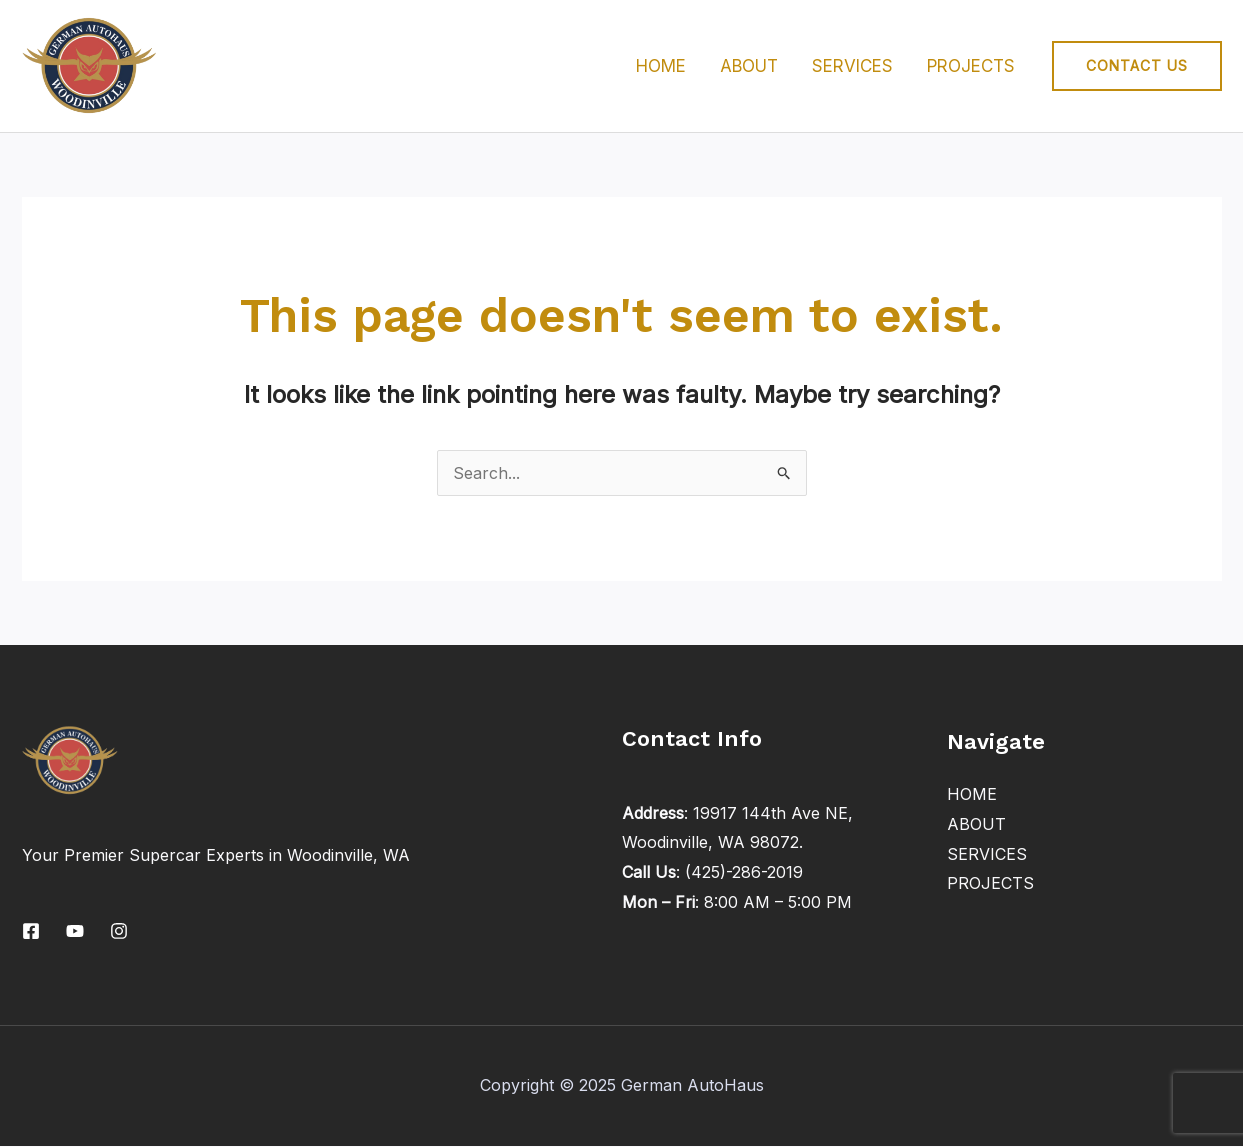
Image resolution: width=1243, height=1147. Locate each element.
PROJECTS (971, 66)
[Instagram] (119, 931)
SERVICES (852, 66)
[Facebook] (31, 931)
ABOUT (749, 66)
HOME (661, 66)
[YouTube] (75, 931)
